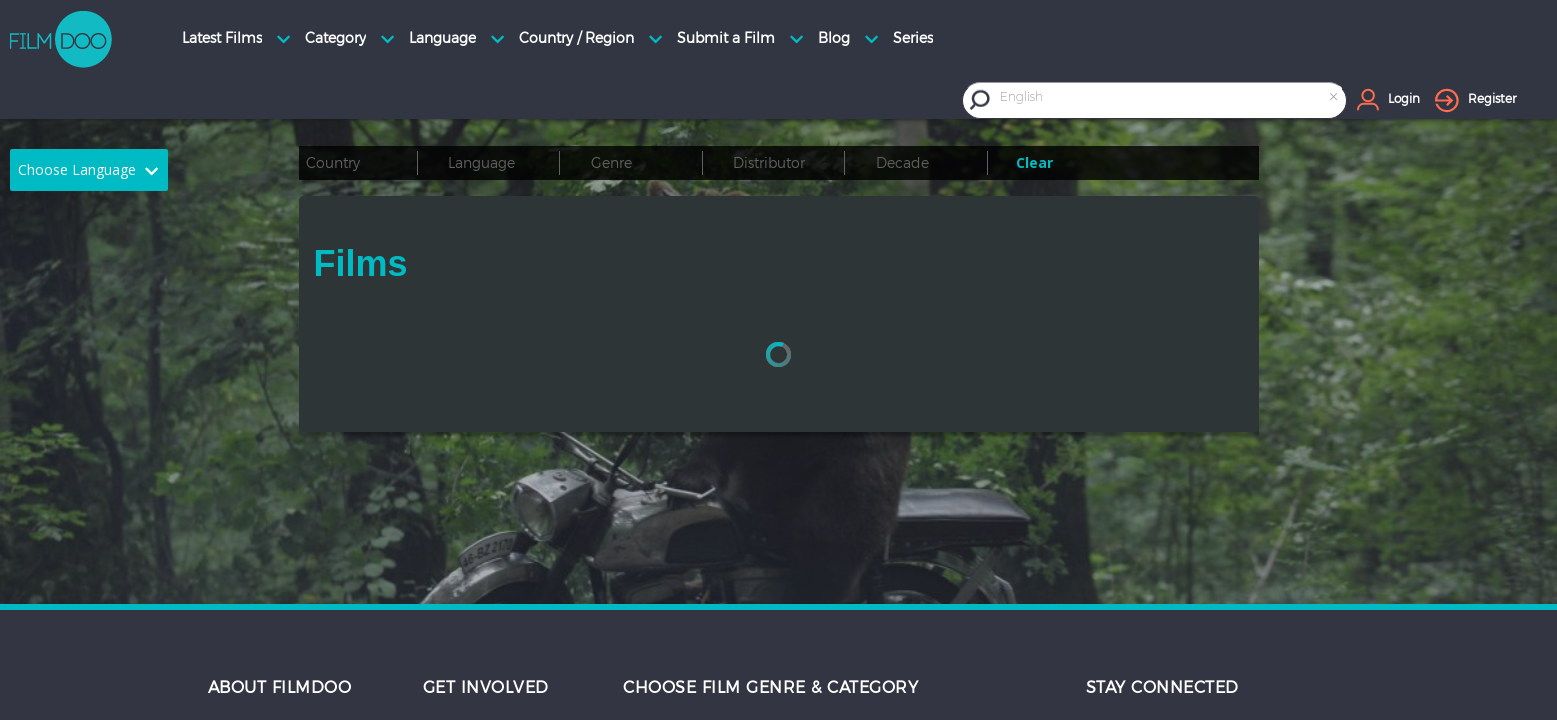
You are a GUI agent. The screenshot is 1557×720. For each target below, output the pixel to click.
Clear (1034, 162)
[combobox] (1170, 99)
